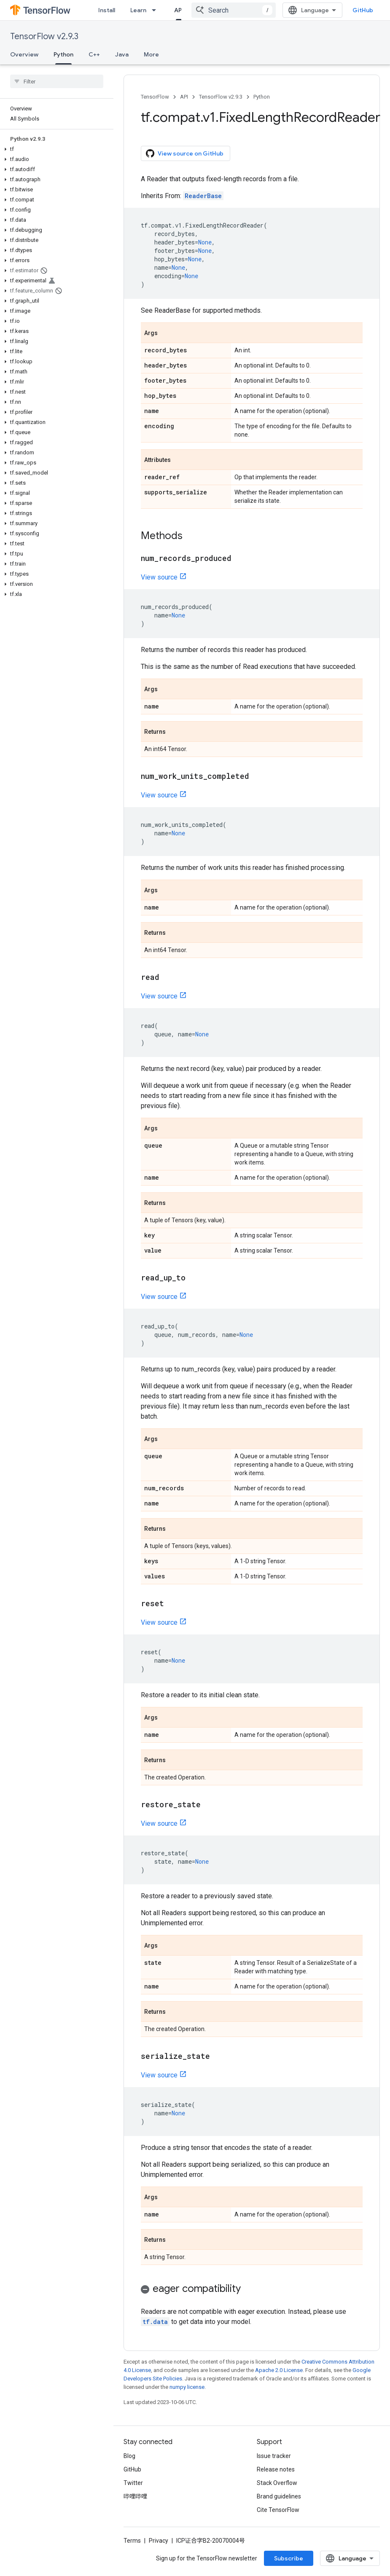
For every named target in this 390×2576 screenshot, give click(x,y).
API (184, 97)
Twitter (133, 2482)
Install (106, 10)
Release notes (276, 2469)
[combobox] (233, 10)
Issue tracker (274, 2456)
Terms (132, 2540)
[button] (55, 149)
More (151, 54)
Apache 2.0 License (279, 2370)
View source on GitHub (184, 153)
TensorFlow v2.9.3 (44, 36)
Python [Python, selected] (63, 54)
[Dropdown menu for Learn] (156, 10)
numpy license (186, 2387)
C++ (94, 54)
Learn (138, 10)
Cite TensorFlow (278, 2509)
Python (261, 97)
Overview (24, 54)
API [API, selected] (178, 10)
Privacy (158, 2540)
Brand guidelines (279, 2496)
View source (159, 577)
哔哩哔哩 (135, 2496)
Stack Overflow (277, 2482)
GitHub (362, 10)
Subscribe (288, 2558)
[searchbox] (56, 81)
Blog (129, 2456)
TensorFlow (155, 97)
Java (122, 54)
